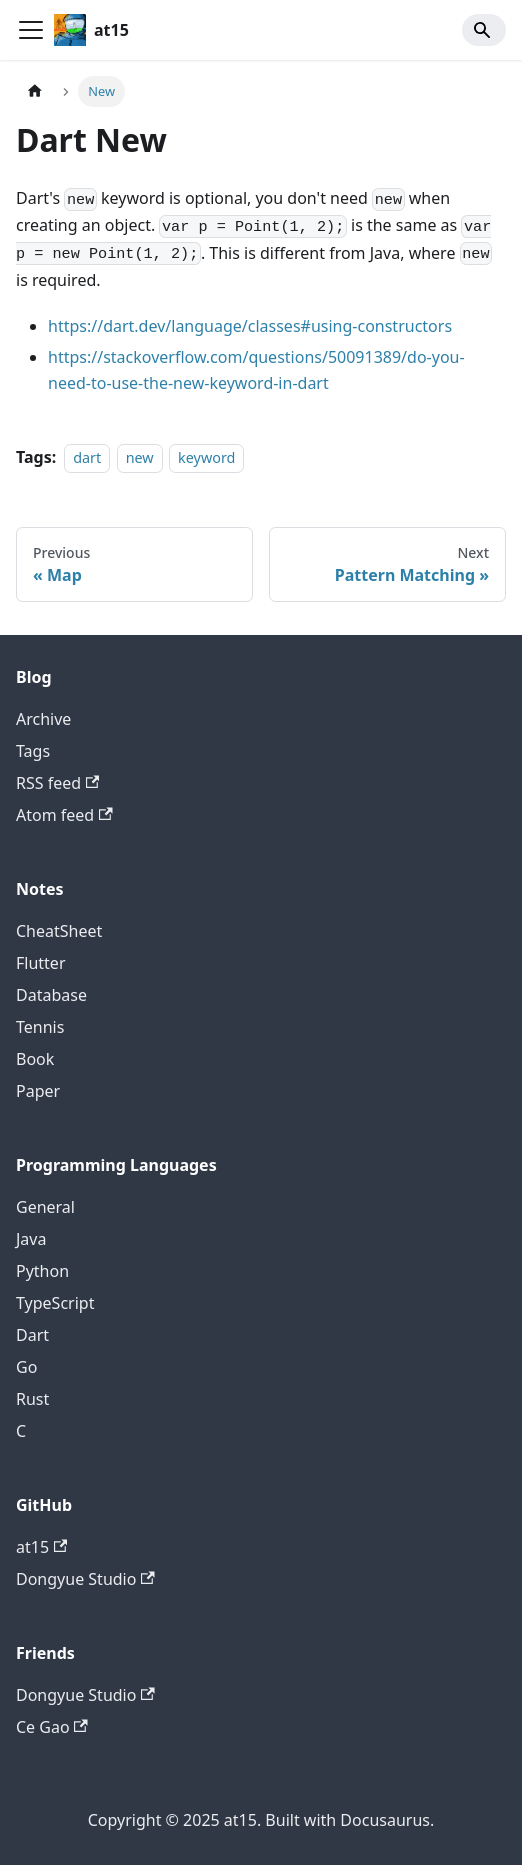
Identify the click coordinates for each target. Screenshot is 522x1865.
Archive (43, 719)
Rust (32, 1399)
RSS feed (57, 783)
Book (35, 1059)
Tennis (40, 1027)
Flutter (41, 963)
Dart (32, 1335)
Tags (33, 751)
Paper (38, 1091)
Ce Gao (52, 1727)
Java (31, 1239)
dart (87, 457)
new (140, 457)
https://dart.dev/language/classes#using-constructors (250, 326)
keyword (206, 457)
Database (51, 995)
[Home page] (35, 91)
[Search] (484, 30)
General (45, 1207)
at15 (41, 1547)
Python (42, 1271)
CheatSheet (59, 931)
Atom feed (64, 815)
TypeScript (55, 1303)
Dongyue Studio (85, 1579)
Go (26, 1367)
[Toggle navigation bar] (31, 30)
